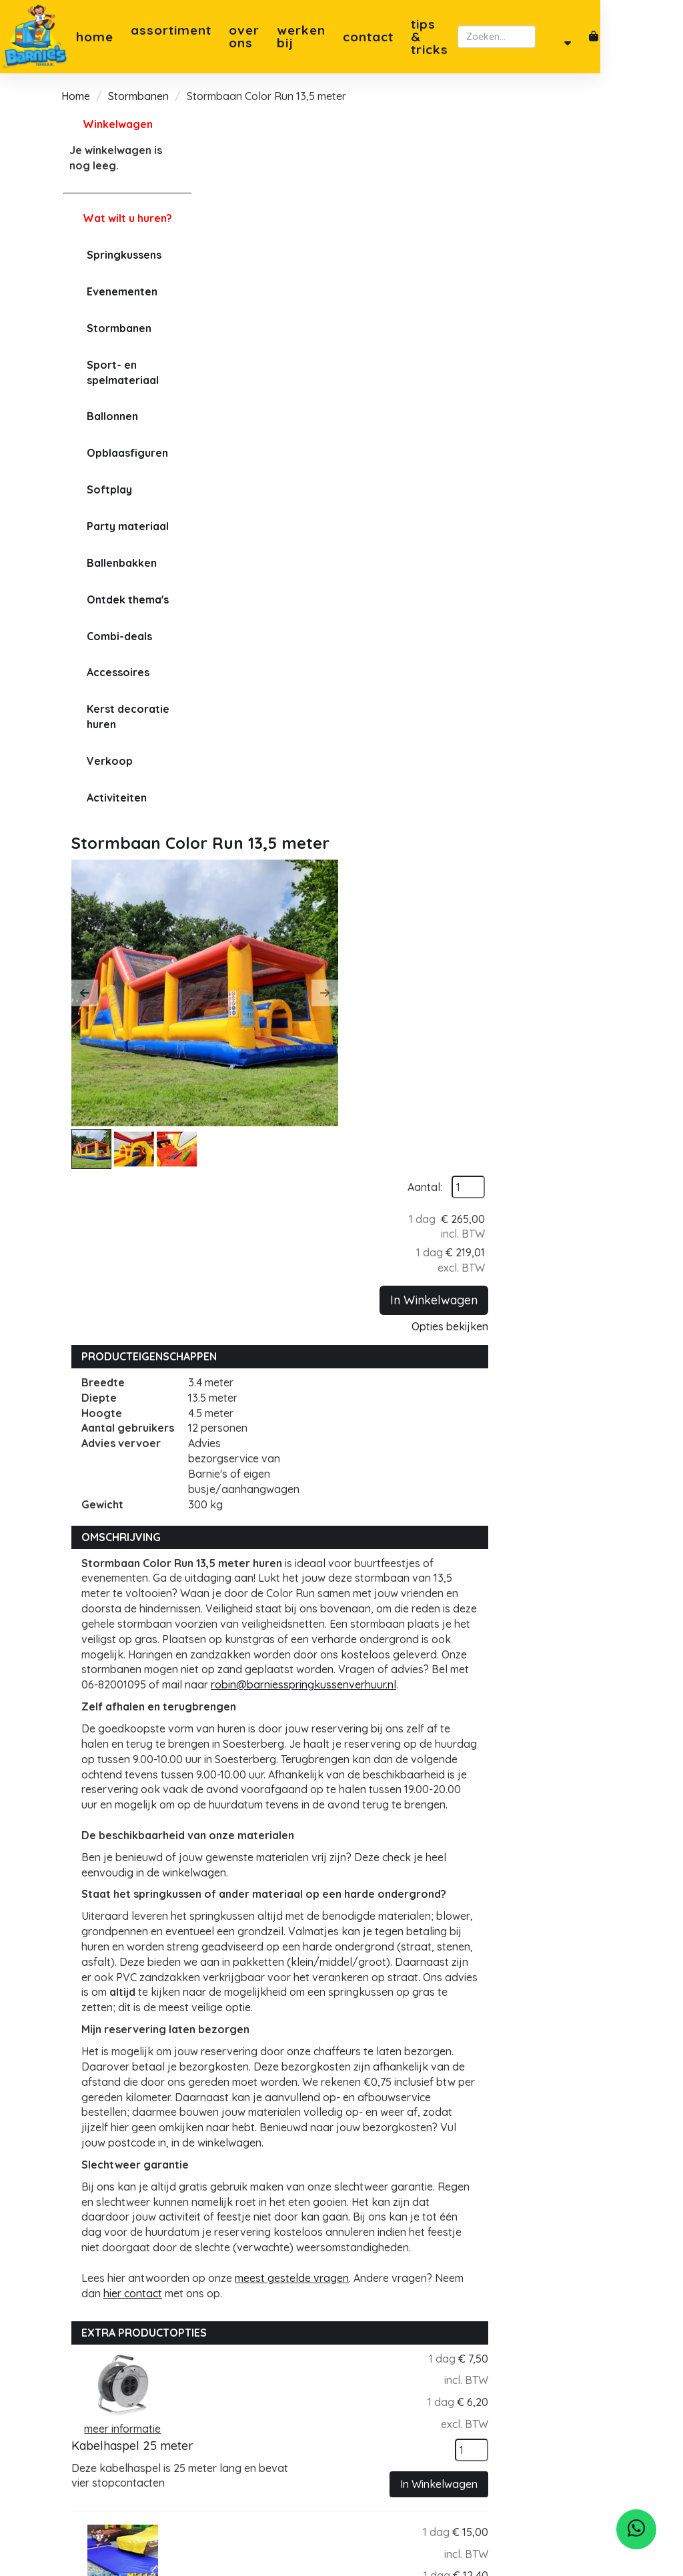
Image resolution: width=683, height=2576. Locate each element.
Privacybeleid (273, 2410)
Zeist (379, 2348)
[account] (651, 37)
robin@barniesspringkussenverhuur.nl (314, 805)
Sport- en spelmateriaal (121, 372)
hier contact (304, 1443)
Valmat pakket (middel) (381, 1684)
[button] (224, 276)
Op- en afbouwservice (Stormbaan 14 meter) (379, 2039)
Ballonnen (111, 416)
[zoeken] (625, 36)
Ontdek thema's (126, 599)
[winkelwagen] (677, 37)
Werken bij (314, 36)
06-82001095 (109, 2377)
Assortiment (169, 35)
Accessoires (116, 672)
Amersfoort (394, 2364)
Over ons (242, 36)
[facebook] (86, 2428)
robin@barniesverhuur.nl (137, 2392)
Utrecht (385, 2379)
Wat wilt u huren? (116, 218)
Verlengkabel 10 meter (380, 1858)
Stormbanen (138, 96)
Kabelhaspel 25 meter (378, 1511)
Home (93, 37)
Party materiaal (126, 526)
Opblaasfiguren (126, 452)
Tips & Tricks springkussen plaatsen (272, 2471)
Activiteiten (115, 797)
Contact (386, 37)
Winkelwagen (116, 124)
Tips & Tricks (448, 36)
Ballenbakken (120, 562)
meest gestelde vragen (432, 1428)
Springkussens (122, 254)
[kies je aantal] (595, 1600)
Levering (261, 2424)
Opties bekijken (573, 293)
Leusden (388, 2410)
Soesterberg (397, 2333)
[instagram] (115, 2428)
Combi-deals (118, 636)
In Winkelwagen (557, 267)
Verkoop (108, 761)
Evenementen (120, 291)
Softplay (108, 489)
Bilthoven (390, 2394)
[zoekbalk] (557, 36)
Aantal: (548, 154)
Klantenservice (277, 2440)
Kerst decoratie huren (126, 716)
